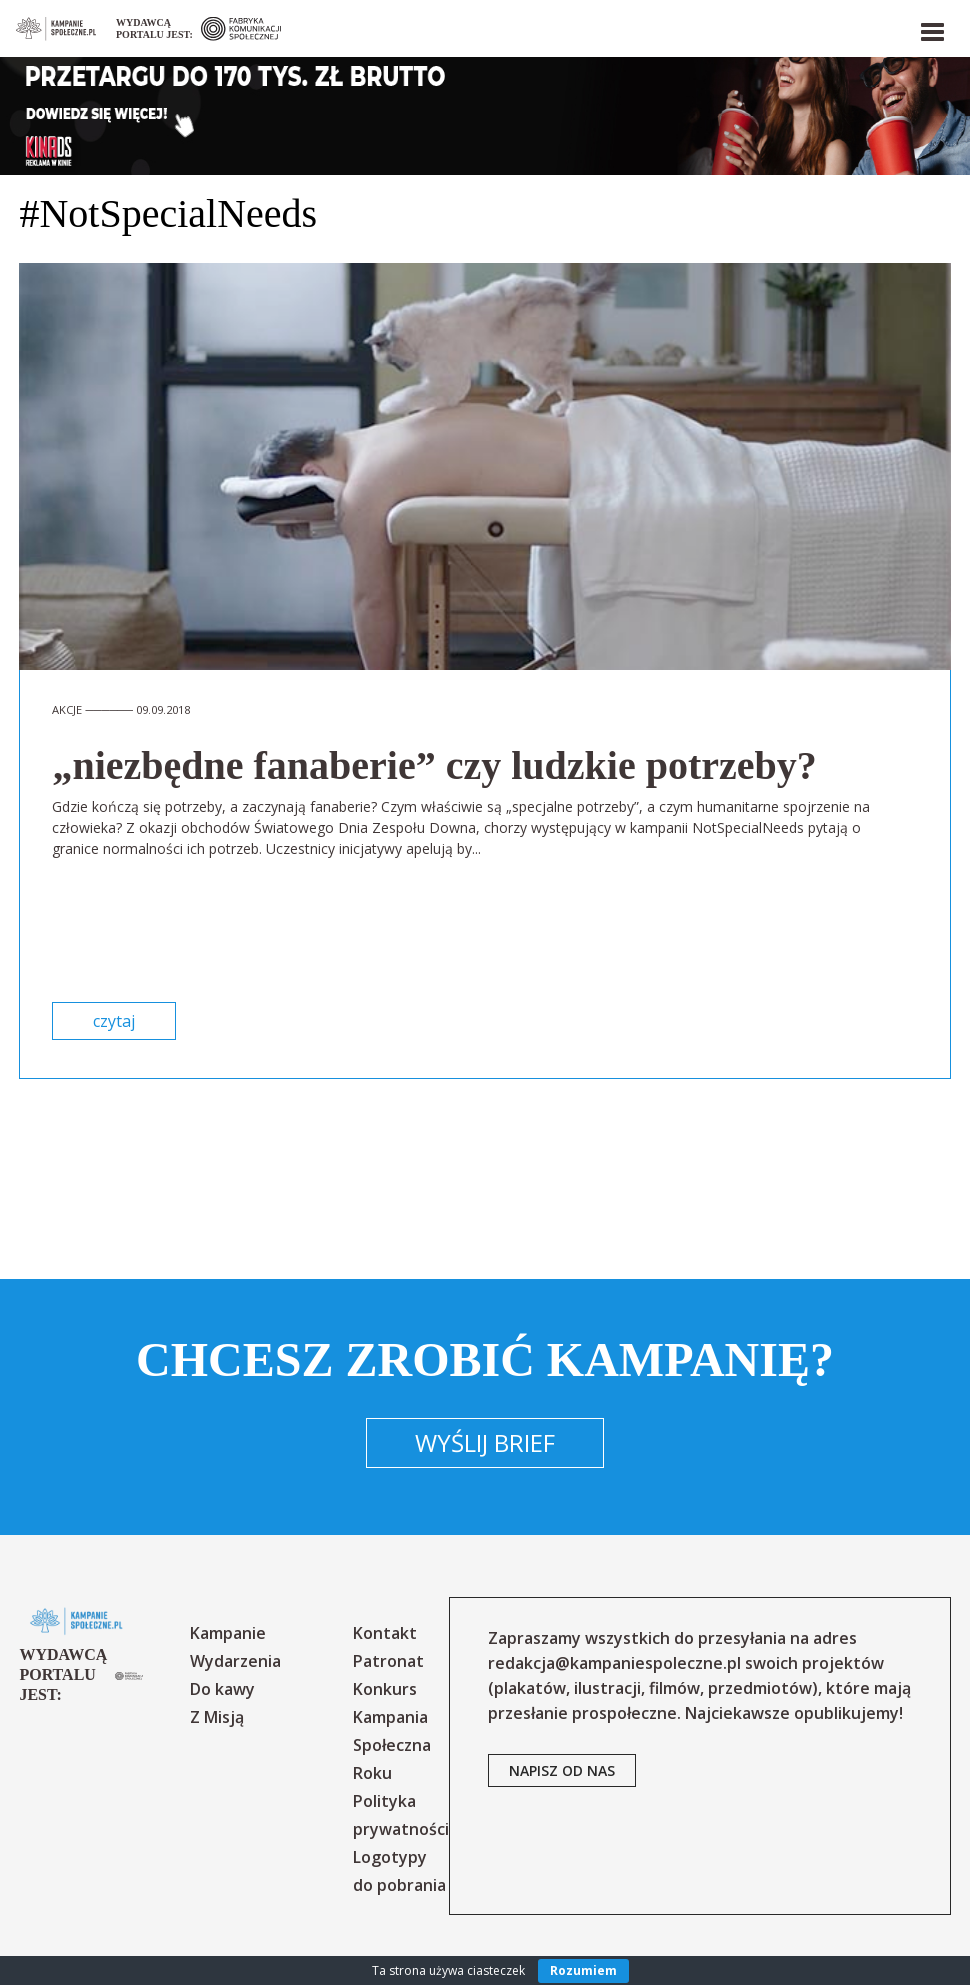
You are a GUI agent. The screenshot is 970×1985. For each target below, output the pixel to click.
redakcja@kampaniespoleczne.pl (614, 1663)
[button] (931, 28)
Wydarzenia (235, 1661)
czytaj (114, 1021)
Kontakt (385, 1633)
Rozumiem (583, 1970)
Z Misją (217, 1717)
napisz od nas (562, 1770)
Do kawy (222, 1689)
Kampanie (228, 1633)
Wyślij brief (485, 1442)
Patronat (388, 1661)
